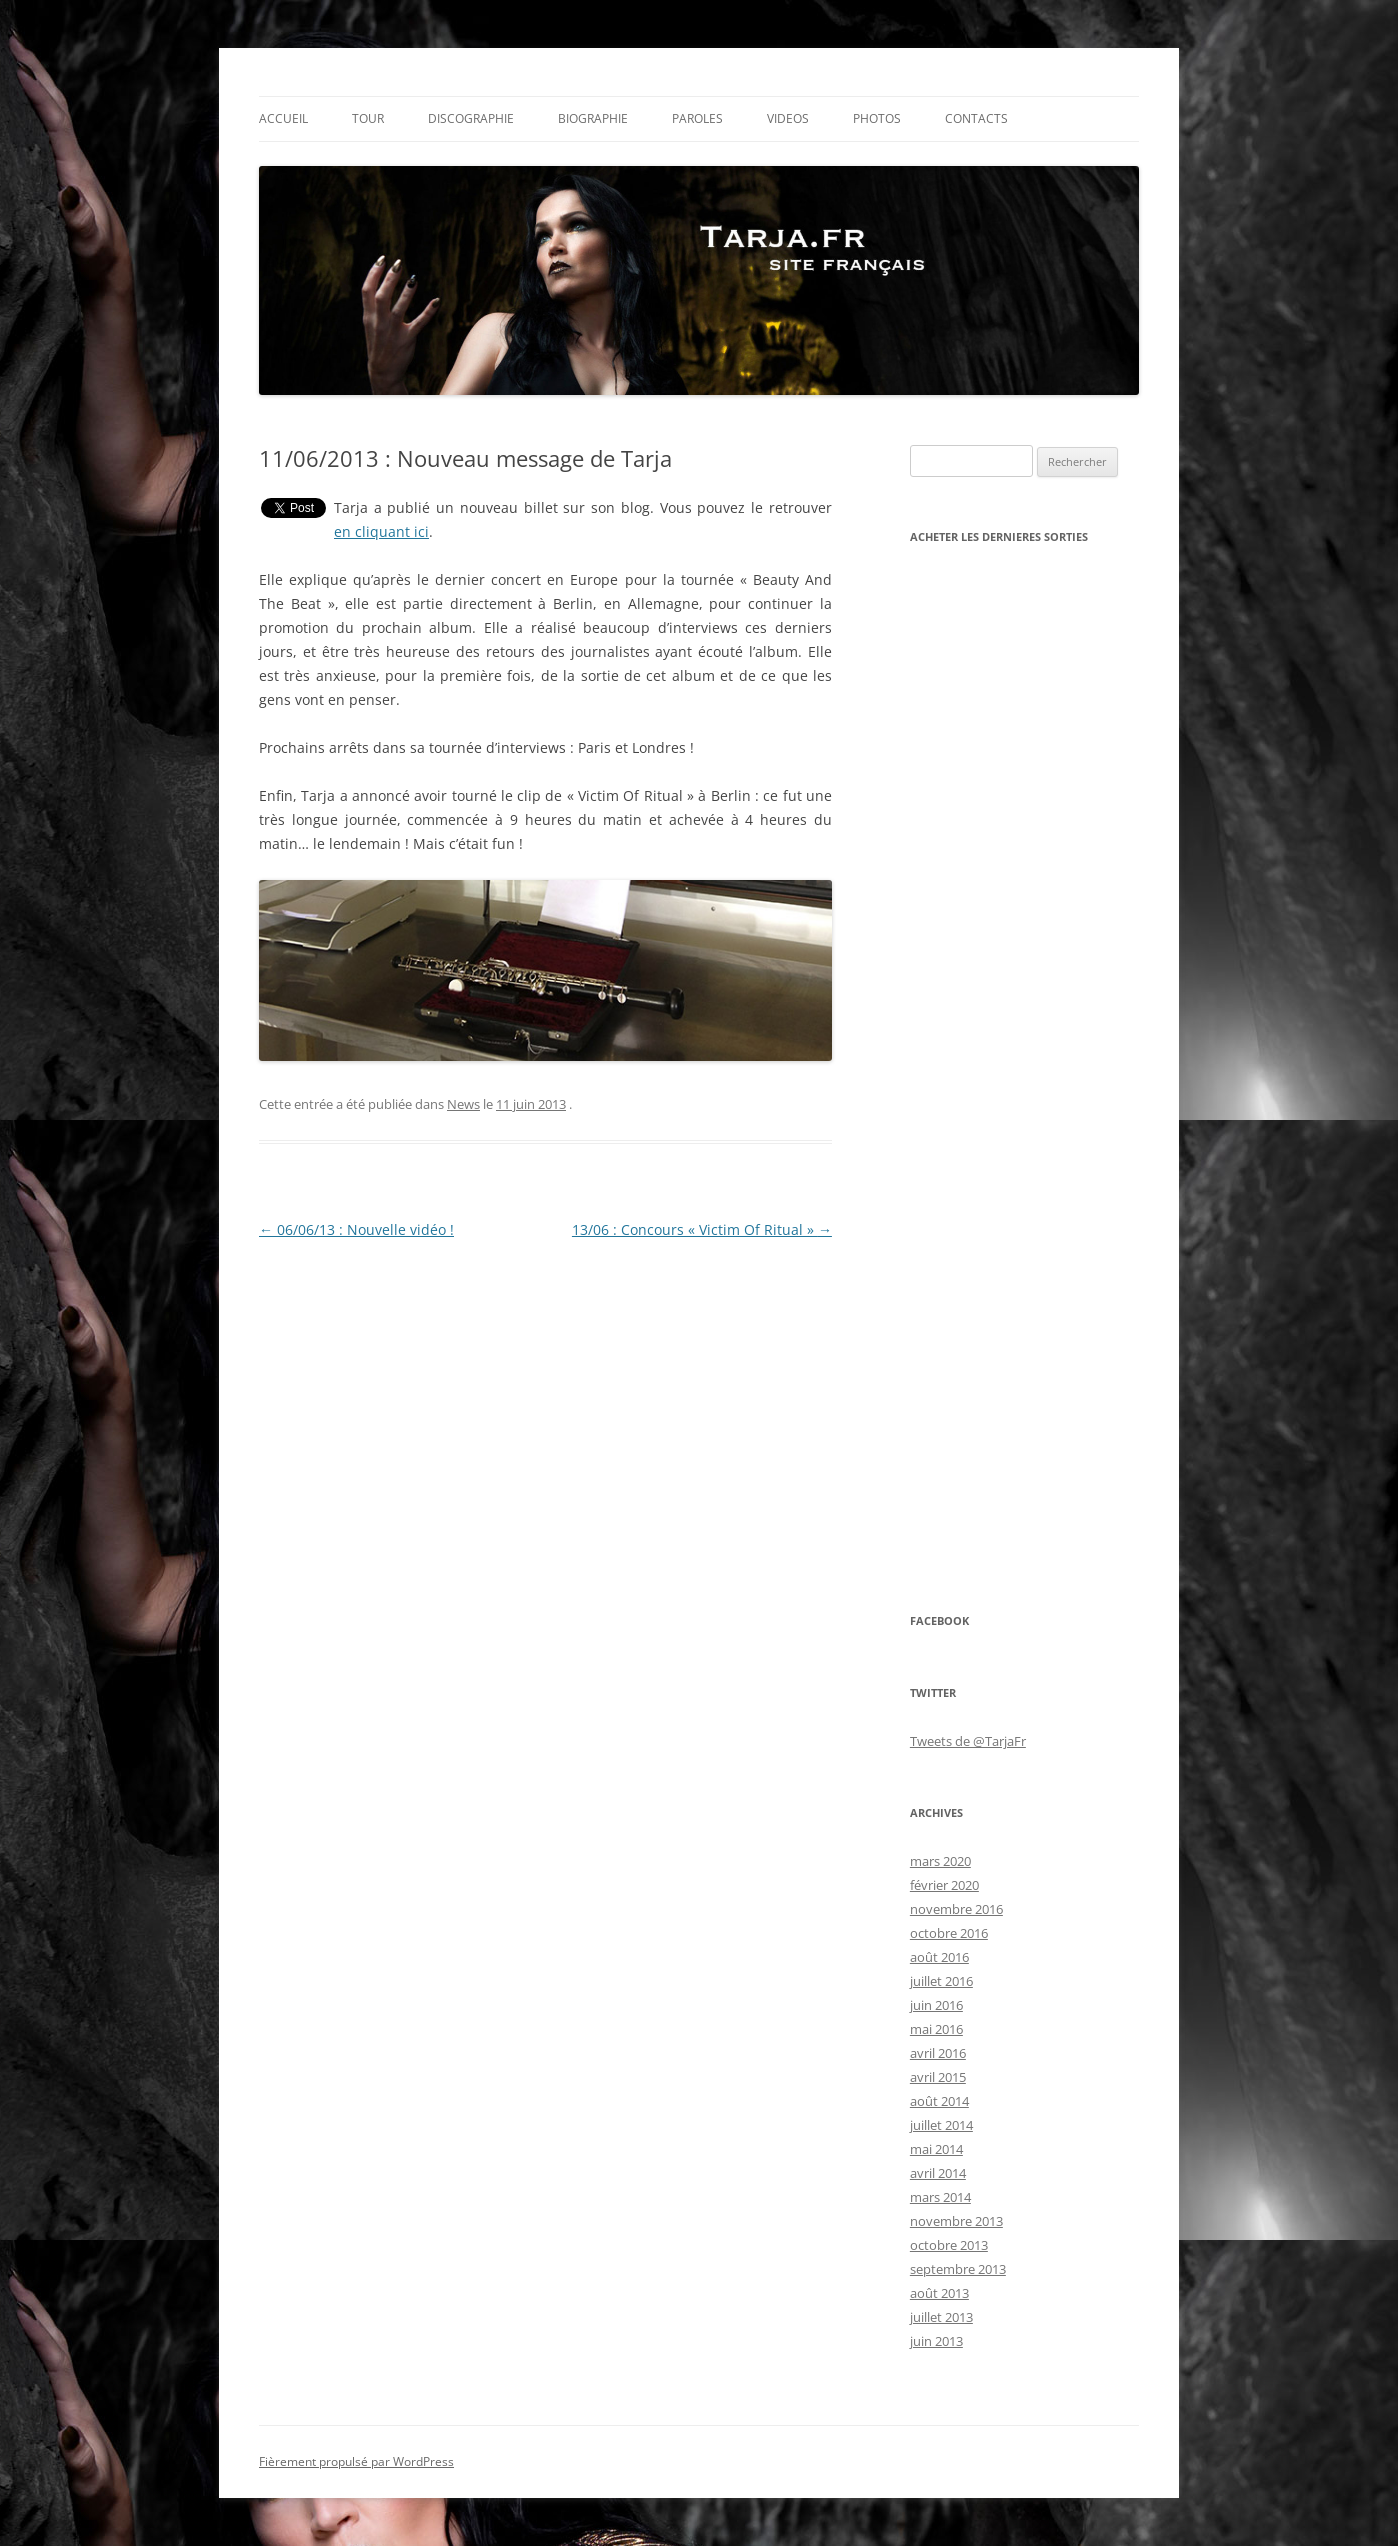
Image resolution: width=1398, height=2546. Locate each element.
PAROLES (697, 118)
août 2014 (939, 2101)
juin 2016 (936, 2005)
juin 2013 (936, 2341)
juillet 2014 (941, 2125)
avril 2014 (938, 2173)
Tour (368, 118)
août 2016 (939, 1957)
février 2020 (944, 1885)
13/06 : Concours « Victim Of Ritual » (702, 1229)
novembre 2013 (956, 2221)
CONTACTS (976, 118)
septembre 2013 (958, 2269)
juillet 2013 (941, 2317)
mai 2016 (936, 2029)
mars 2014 (940, 2197)
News (463, 1104)
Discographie (471, 118)
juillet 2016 (941, 1981)
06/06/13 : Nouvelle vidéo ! (356, 1229)
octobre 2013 (949, 2245)
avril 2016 (938, 2053)
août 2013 (939, 2293)
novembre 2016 (956, 1909)
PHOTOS (877, 118)
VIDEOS (788, 118)
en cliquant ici (381, 531)
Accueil (283, 118)
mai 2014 (936, 2149)
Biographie (593, 118)
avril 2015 (938, 2077)
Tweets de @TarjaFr (968, 1741)
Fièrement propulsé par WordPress (356, 2461)
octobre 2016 (949, 1933)
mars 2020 (940, 1861)
